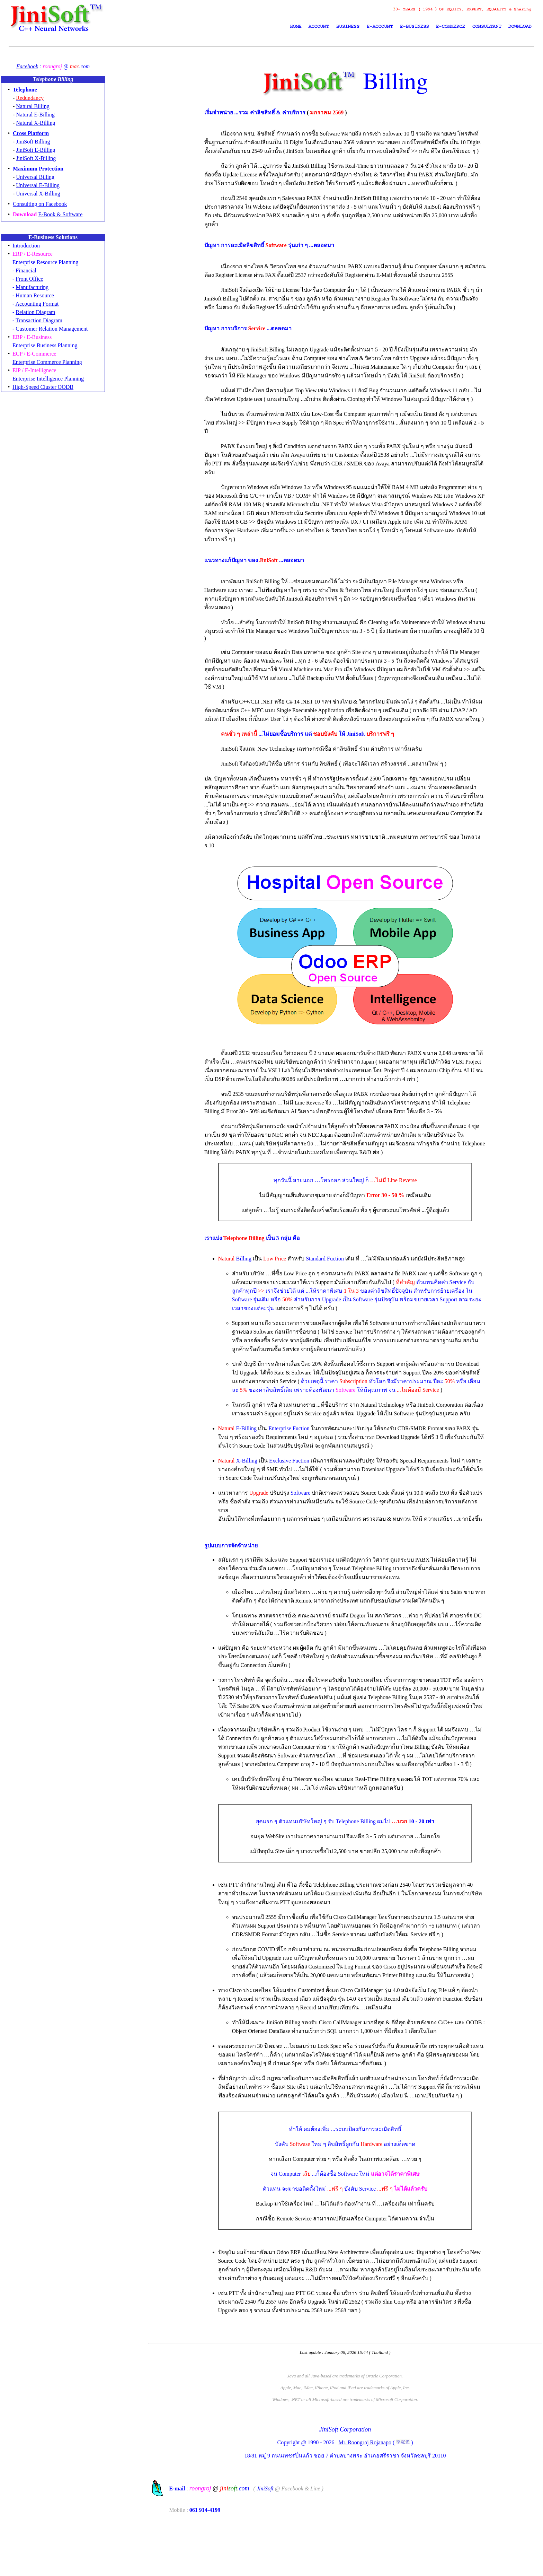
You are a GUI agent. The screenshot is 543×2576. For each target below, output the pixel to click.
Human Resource (35, 295)
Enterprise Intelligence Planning (48, 379)
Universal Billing (35, 177)
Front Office (29, 279)
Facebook (27, 66)
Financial (26, 270)
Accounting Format (37, 304)
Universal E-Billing (38, 185)
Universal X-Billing (38, 194)
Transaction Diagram (39, 320)
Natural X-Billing (35, 123)
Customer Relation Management (52, 329)
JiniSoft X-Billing (36, 158)
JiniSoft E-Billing (35, 150)
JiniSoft (267, 2549)
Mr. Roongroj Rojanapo (366, 2503)
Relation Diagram (35, 312)
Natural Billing (32, 106)
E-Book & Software (60, 214)
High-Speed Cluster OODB (42, 387)
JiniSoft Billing (33, 142)
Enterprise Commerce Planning (47, 362)
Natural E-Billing (35, 114)
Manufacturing (32, 287)
